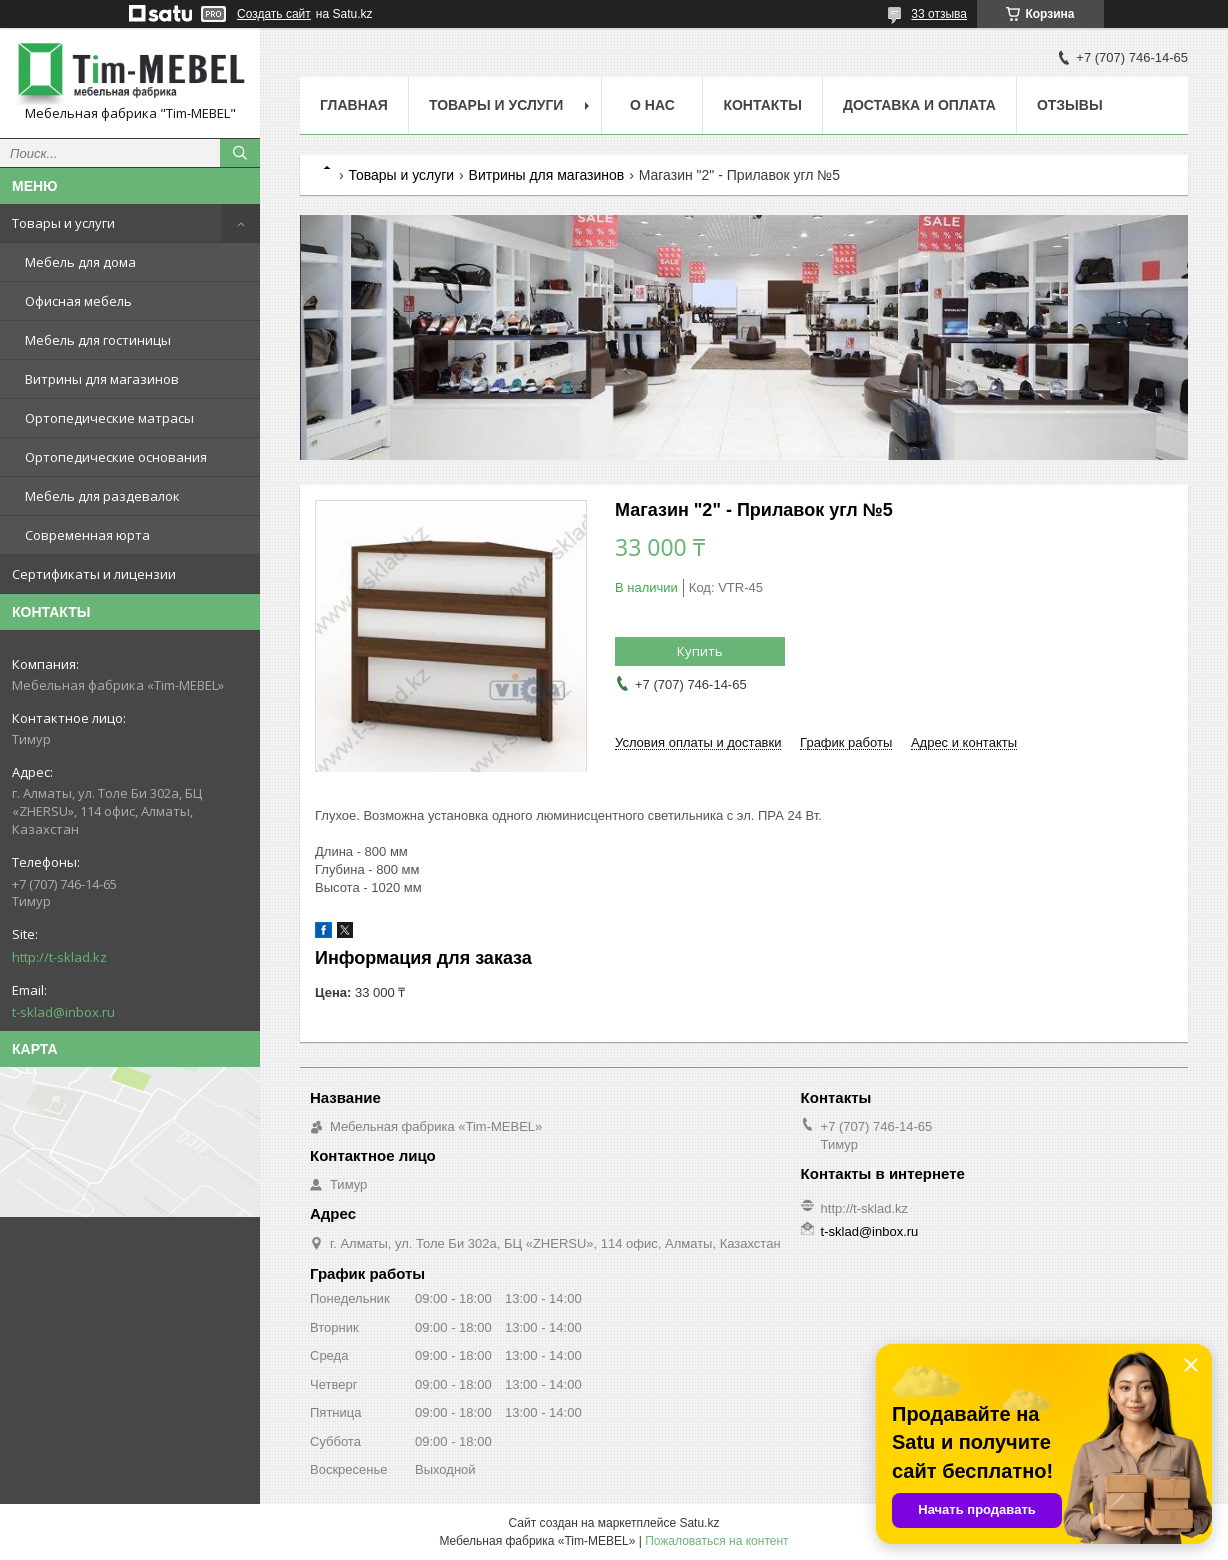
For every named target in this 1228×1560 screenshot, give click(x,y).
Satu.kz (699, 1523)
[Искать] (240, 153)
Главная (354, 105)
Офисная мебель (78, 301)
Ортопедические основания (116, 457)
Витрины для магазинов (102, 379)
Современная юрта (87, 535)
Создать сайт (274, 14)
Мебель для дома (80, 262)
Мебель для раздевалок (102, 496)
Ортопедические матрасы (109, 418)
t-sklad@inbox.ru (63, 1012)
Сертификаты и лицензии (94, 574)
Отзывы (1070, 105)
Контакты (762, 105)
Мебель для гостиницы (98, 340)
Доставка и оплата (919, 105)
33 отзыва (939, 14)
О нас (652, 105)
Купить (700, 651)
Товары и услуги (63, 223)
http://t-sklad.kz (59, 957)
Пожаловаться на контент (716, 1541)
